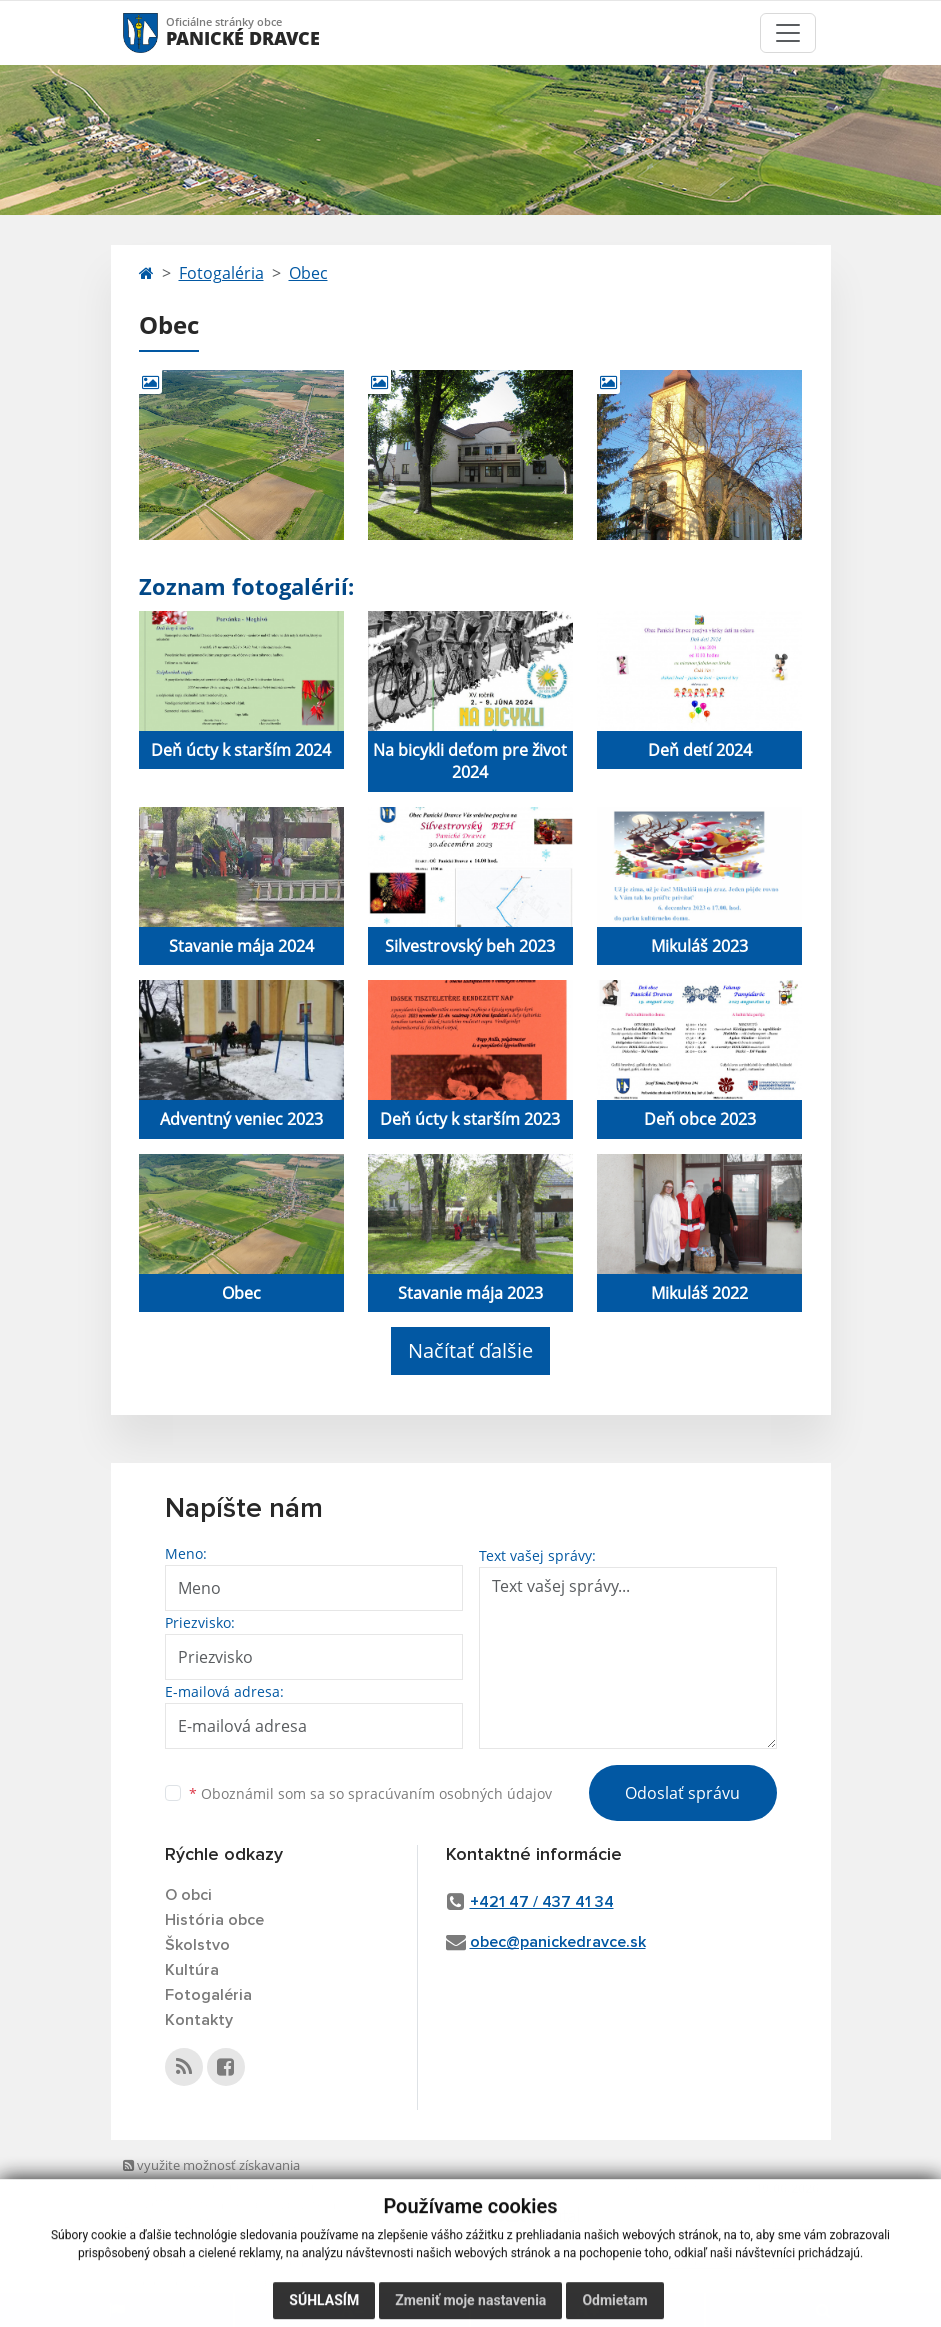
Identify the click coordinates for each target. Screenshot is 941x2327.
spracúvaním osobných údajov (450, 1793)
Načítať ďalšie (470, 1350)
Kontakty (199, 2020)
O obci (188, 1895)
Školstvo (197, 1945)
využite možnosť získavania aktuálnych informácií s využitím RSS (218, 2184)
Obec (308, 273)
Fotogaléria (221, 273)
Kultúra (192, 1970)
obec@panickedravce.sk (558, 1942)
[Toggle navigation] (788, 33)
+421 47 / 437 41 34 (542, 1902)
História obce (214, 1920)
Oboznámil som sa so (370, 1793)
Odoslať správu (682, 1793)
